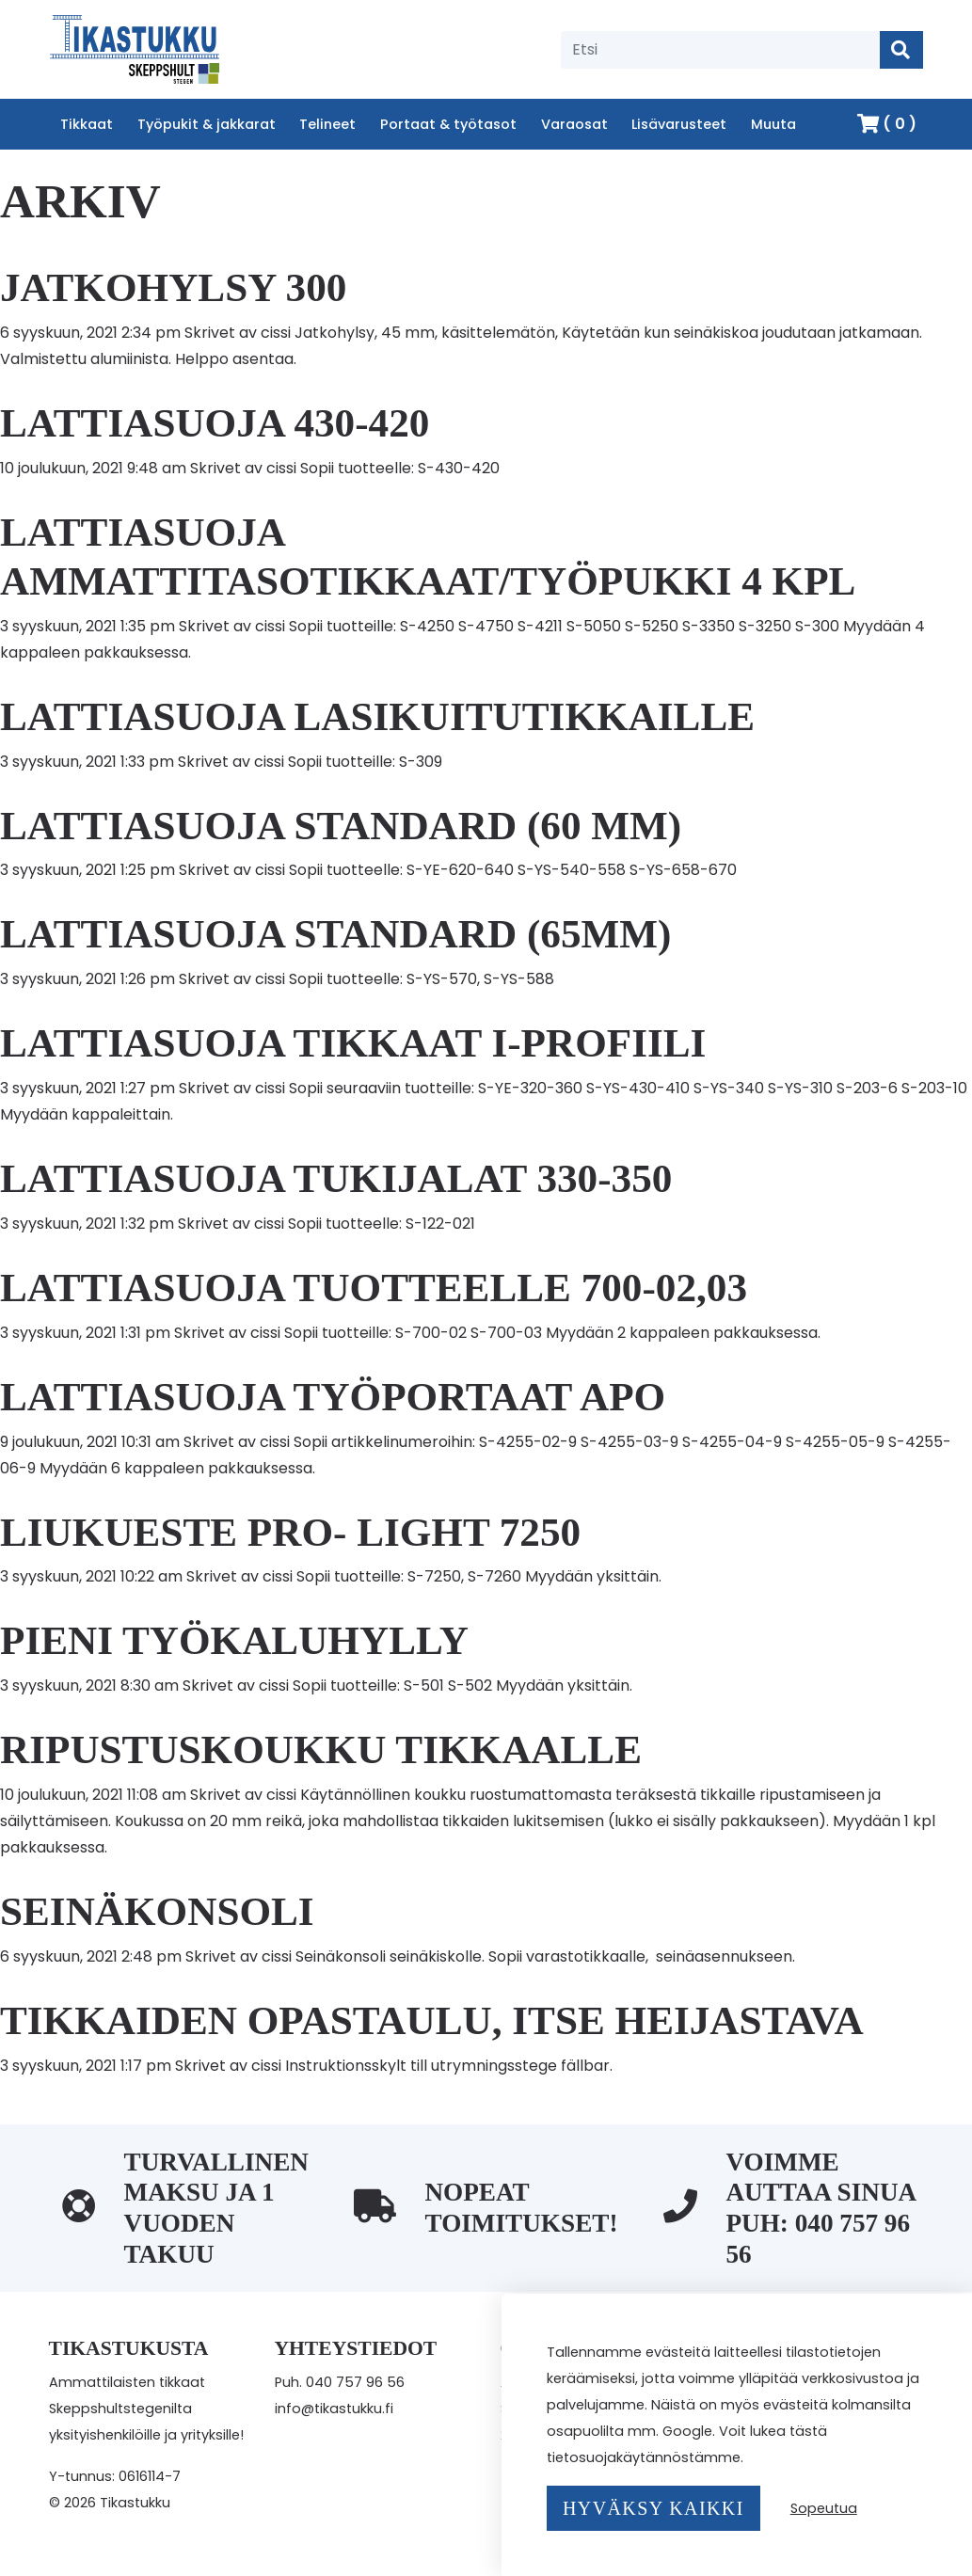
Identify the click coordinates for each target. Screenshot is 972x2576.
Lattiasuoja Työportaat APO (332, 1397)
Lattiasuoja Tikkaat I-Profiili (353, 1043)
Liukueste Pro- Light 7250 (290, 1532)
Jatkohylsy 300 (173, 287)
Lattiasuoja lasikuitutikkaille (377, 716)
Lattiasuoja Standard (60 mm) (340, 825)
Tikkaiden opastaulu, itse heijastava (432, 2020)
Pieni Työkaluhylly (234, 1640)
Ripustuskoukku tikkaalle (321, 1749)
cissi (276, 332)
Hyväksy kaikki (653, 2508)
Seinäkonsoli (157, 1911)
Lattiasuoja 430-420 (214, 423)
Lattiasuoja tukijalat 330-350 (336, 1178)
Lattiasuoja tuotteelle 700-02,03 (373, 1287)
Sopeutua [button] (823, 2508)
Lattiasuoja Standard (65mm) (335, 934)
